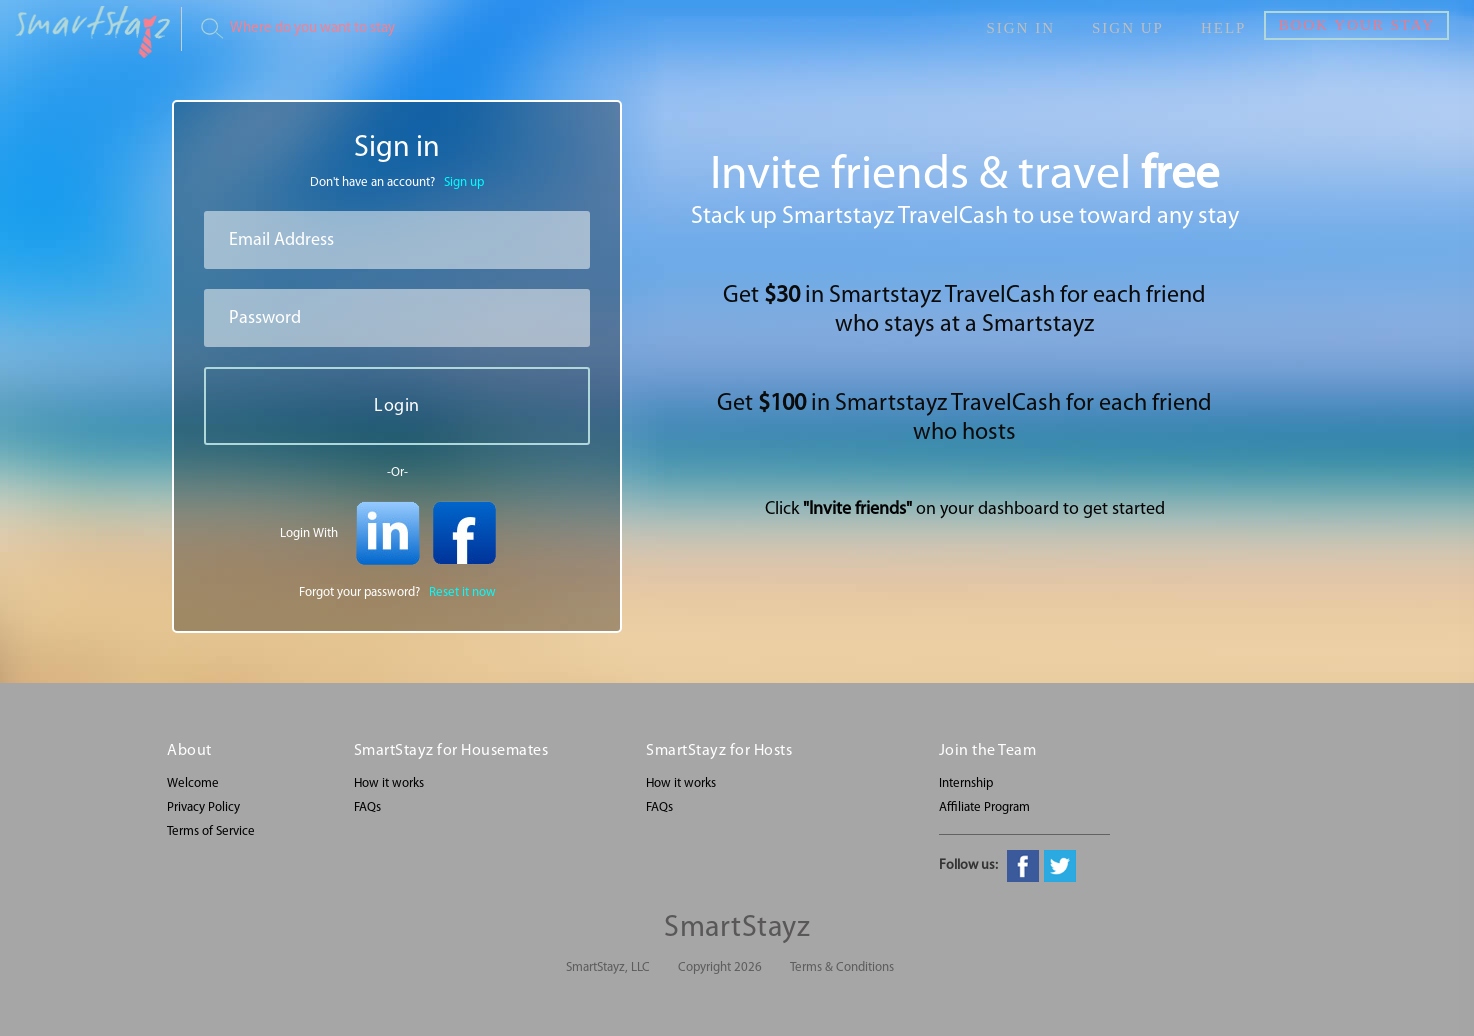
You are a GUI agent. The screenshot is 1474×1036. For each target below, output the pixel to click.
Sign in (1020, 28)
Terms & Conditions (842, 967)
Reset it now (462, 592)
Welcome (193, 783)
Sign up (1128, 28)
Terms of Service (211, 831)
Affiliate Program (984, 807)
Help (1224, 28)
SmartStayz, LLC (608, 967)
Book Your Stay (1356, 25)
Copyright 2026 (720, 967)
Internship (966, 783)
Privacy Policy (203, 807)
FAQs (367, 807)
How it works (389, 783)
